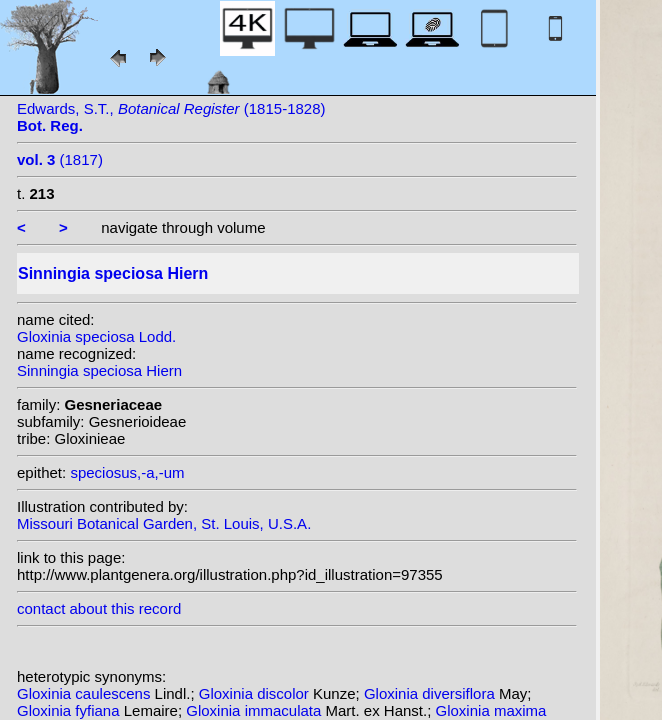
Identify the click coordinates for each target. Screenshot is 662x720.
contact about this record (99, 608)
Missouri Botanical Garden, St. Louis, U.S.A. (164, 523)
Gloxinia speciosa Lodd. (96, 336)
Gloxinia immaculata (255, 710)
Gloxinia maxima (491, 710)
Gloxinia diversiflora (431, 693)
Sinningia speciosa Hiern (99, 370)
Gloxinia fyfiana (70, 710)
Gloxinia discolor (256, 693)
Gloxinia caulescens (86, 693)
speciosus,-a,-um (127, 472)
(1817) (60, 159)
